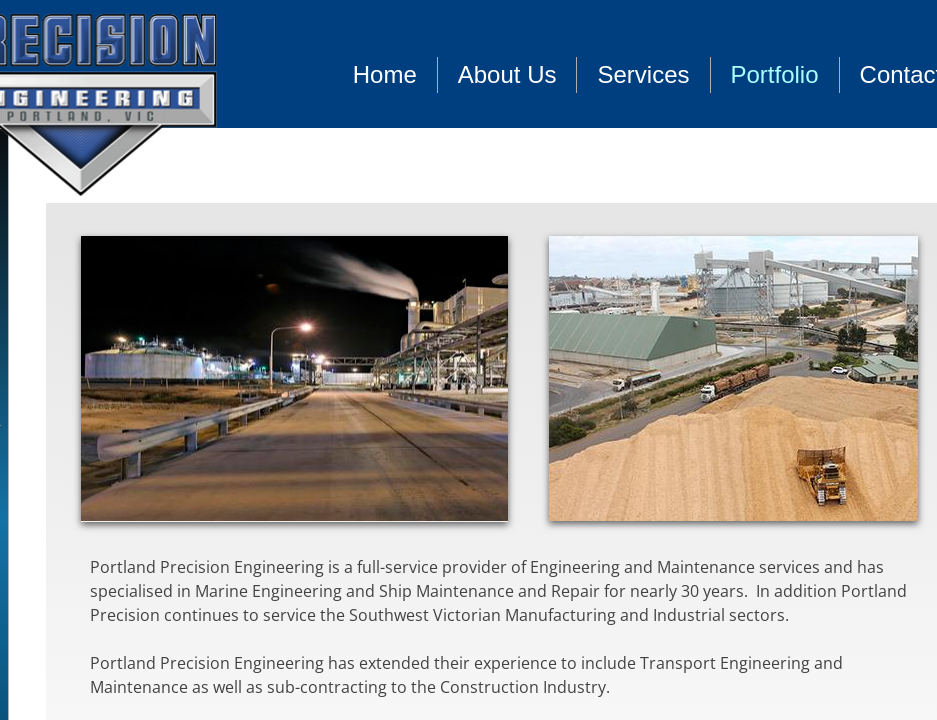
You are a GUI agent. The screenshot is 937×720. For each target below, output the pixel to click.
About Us (507, 74)
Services (643, 74)
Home (385, 74)
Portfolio (775, 74)
